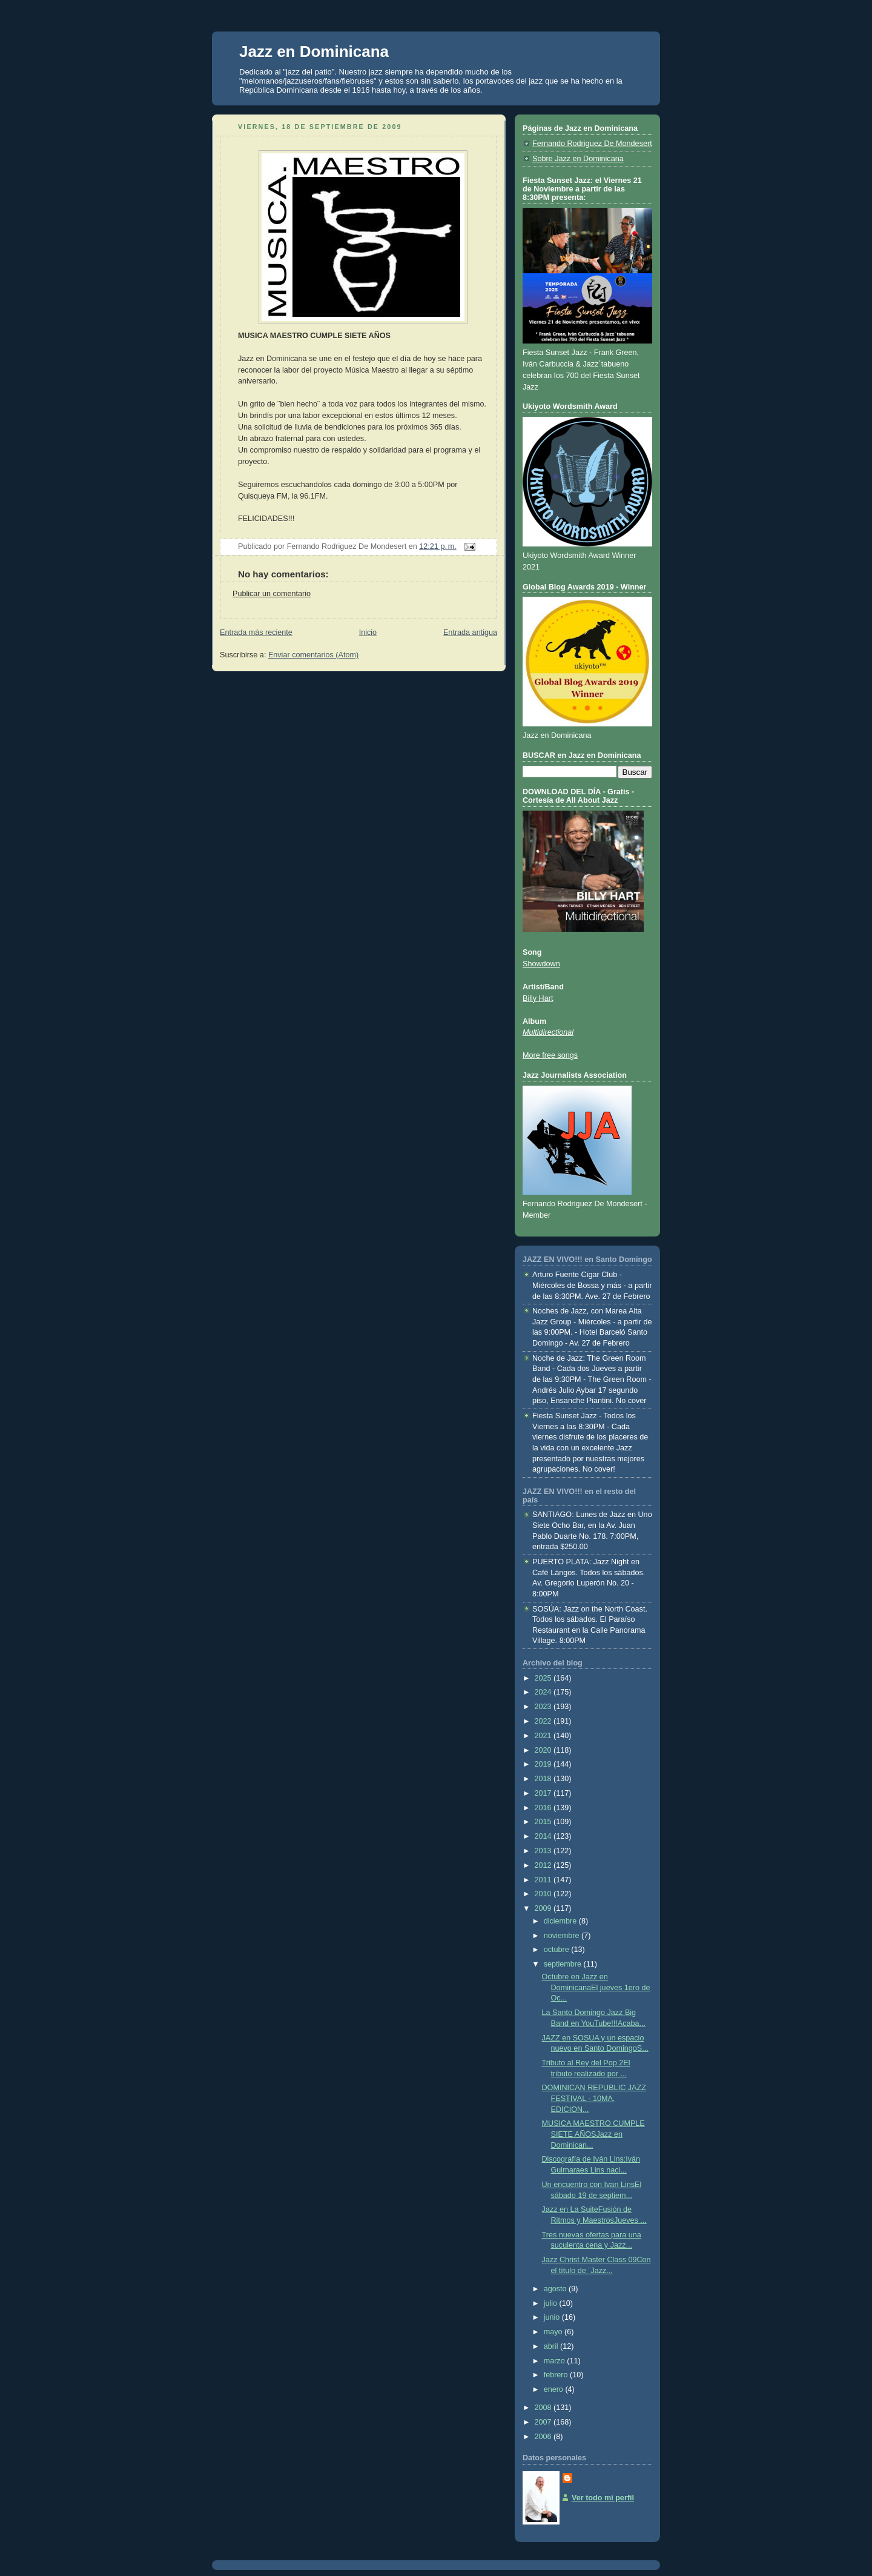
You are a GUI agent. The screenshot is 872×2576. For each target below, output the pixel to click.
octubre (558, 1949)
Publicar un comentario (272, 593)
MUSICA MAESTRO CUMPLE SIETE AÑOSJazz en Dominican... (593, 2134)
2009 (544, 1908)
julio (552, 2303)
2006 (544, 2436)
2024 (544, 1692)
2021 (544, 1735)
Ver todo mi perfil (603, 2498)
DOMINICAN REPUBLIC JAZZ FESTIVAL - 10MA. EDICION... (594, 2098)
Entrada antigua (470, 632)
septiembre (564, 1964)
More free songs (550, 1055)
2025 (544, 1678)
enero (555, 2389)
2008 (544, 2407)
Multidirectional (548, 1032)
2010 (544, 1894)
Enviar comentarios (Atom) (313, 655)
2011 (544, 1880)
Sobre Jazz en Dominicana (578, 158)
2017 (544, 1793)
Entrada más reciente (256, 632)
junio (553, 2317)
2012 (544, 1865)
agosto (556, 2289)
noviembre (562, 1935)
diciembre (561, 1921)
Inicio (368, 632)
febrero (557, 2375)
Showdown (541, 964)
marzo (555, 2361)
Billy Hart (538, 998)
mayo (554, 2332)
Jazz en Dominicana (314, 51)
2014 (544, 1836)
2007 (544, 2422)
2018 (544, 1778)
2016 (544, 1808)
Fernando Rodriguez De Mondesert (592, 143)
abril (552, 2346)
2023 (544, 1706)
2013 (544, 1851)
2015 (544, 1821)
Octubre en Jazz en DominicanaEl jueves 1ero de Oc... (596, 1987)
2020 (544, 1750)
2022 (544, 1721)
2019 (544, 1764)
